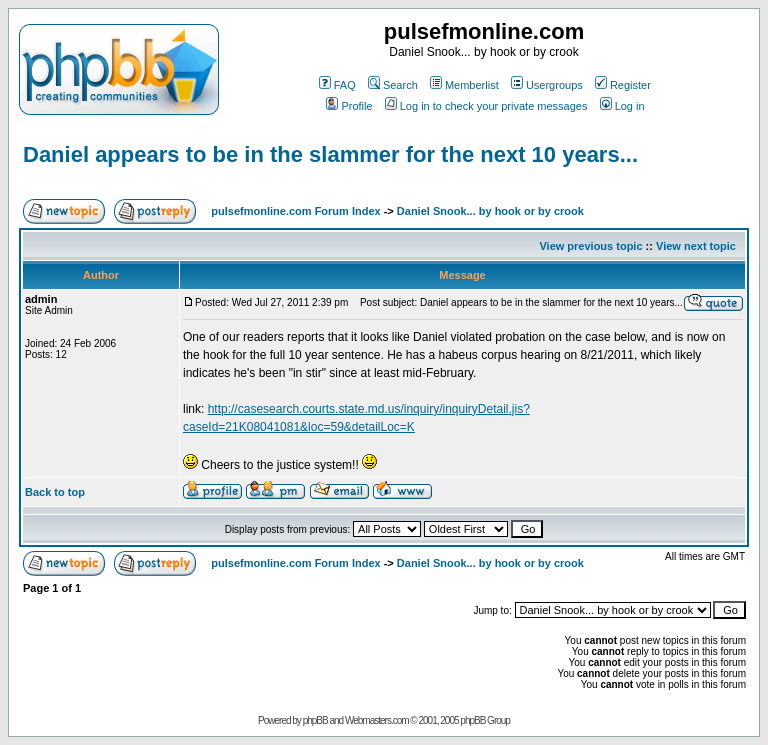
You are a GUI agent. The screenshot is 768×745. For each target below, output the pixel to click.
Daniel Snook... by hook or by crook (490, 211)
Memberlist (464, 85)
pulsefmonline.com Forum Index (295, 211)
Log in (622, 106)
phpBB (315, 720)
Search (393, 85)
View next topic (696, 246)
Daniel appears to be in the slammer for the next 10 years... (330, 154)
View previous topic (590, 246)
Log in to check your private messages (486, 106)
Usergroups (547, 85)
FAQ (337, 85)
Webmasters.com (377, 720)
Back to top (55, 492)
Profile (349, 106)
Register (623, 85)
